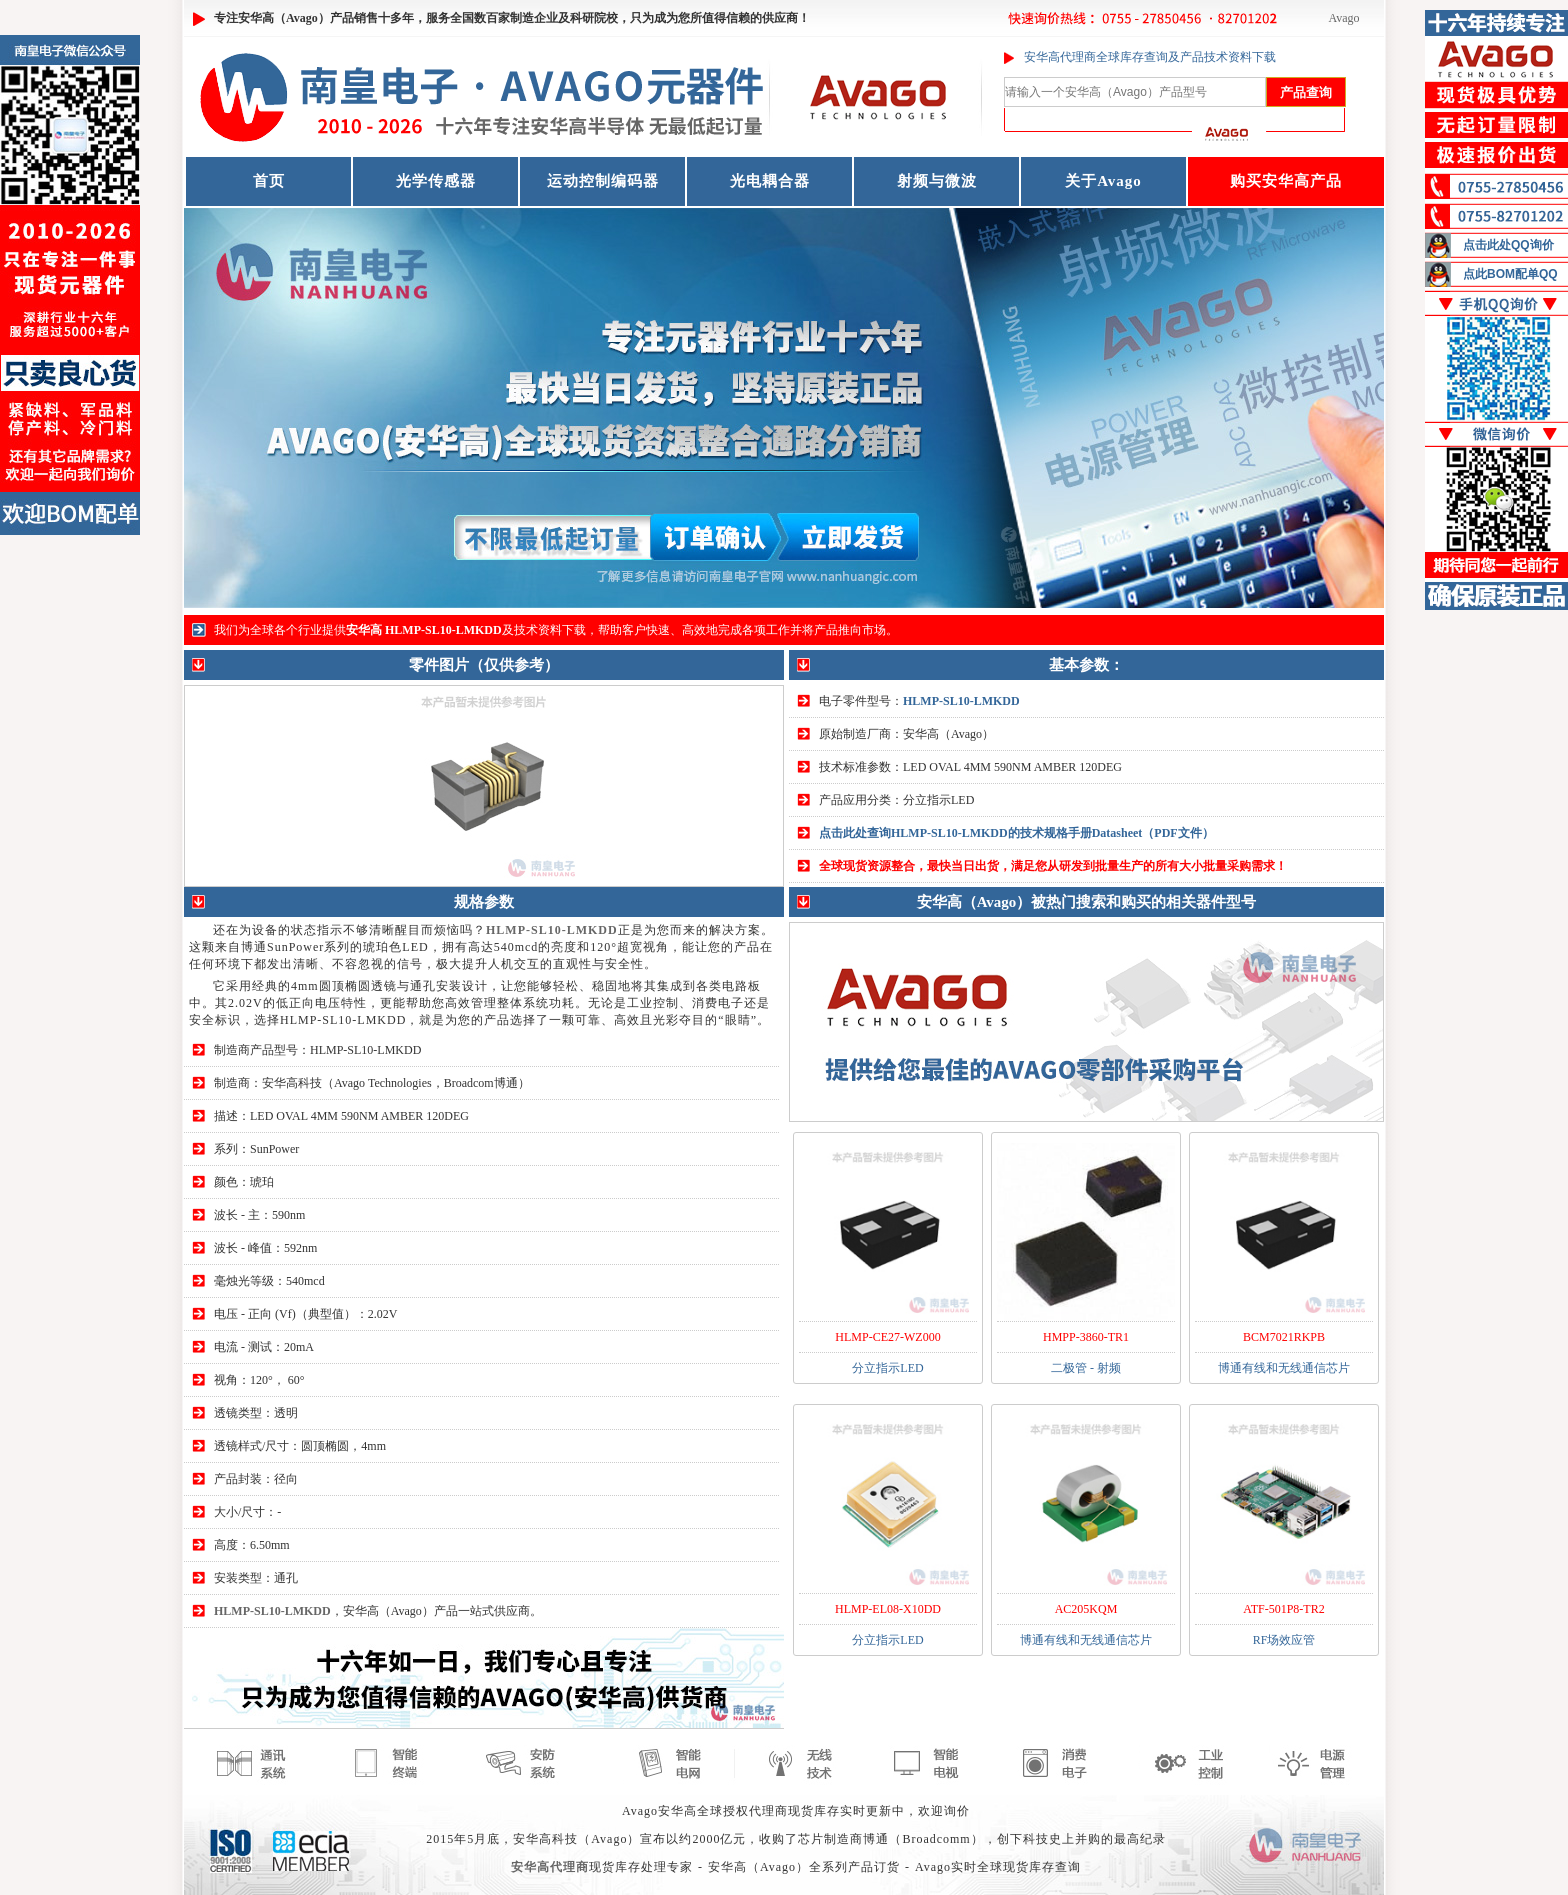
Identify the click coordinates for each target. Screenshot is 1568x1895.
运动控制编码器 (603, 181)
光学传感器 (436, 181)
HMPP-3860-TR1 (1086, 1337)
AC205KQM (1086, 1609)
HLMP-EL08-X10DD (888, 1609)
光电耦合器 (770, 181)
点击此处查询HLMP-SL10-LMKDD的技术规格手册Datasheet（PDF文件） (1016, 833)
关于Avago (1103, 181)
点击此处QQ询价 (1508, 245)
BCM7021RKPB (1284, 1337)
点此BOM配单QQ (1510, 274)
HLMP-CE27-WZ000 (887, 1337)
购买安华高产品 (1286, 181)
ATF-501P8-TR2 (1283, 1609)
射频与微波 (937, 181)
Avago (1343, 18)
